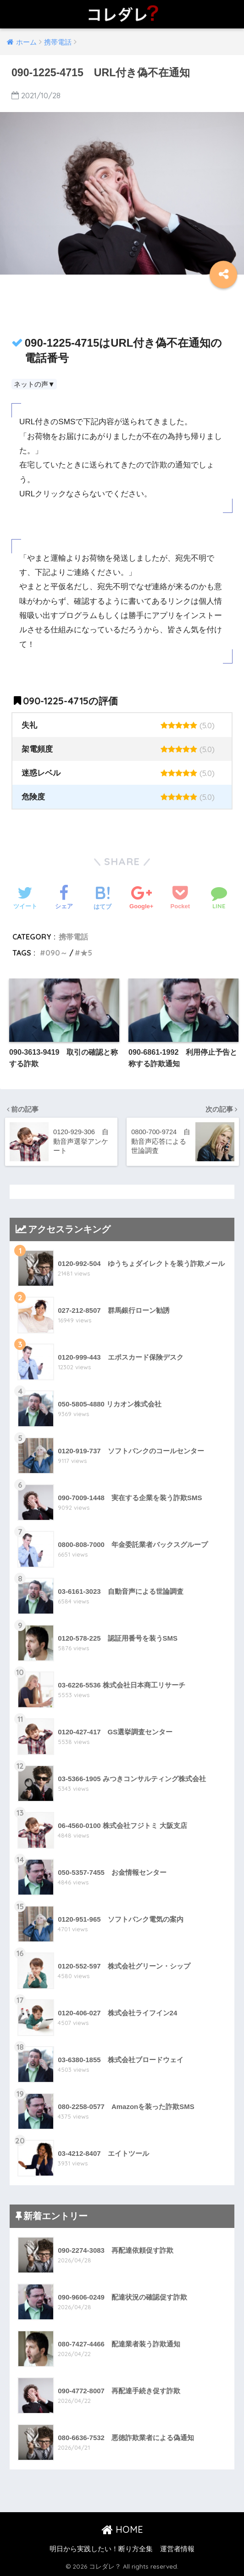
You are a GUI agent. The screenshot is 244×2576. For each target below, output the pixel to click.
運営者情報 (177, 2549)
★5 (86, 952)
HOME (122, 2530)
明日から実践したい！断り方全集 (101, 2549)
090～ (56, 952)
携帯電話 (73, 936)
